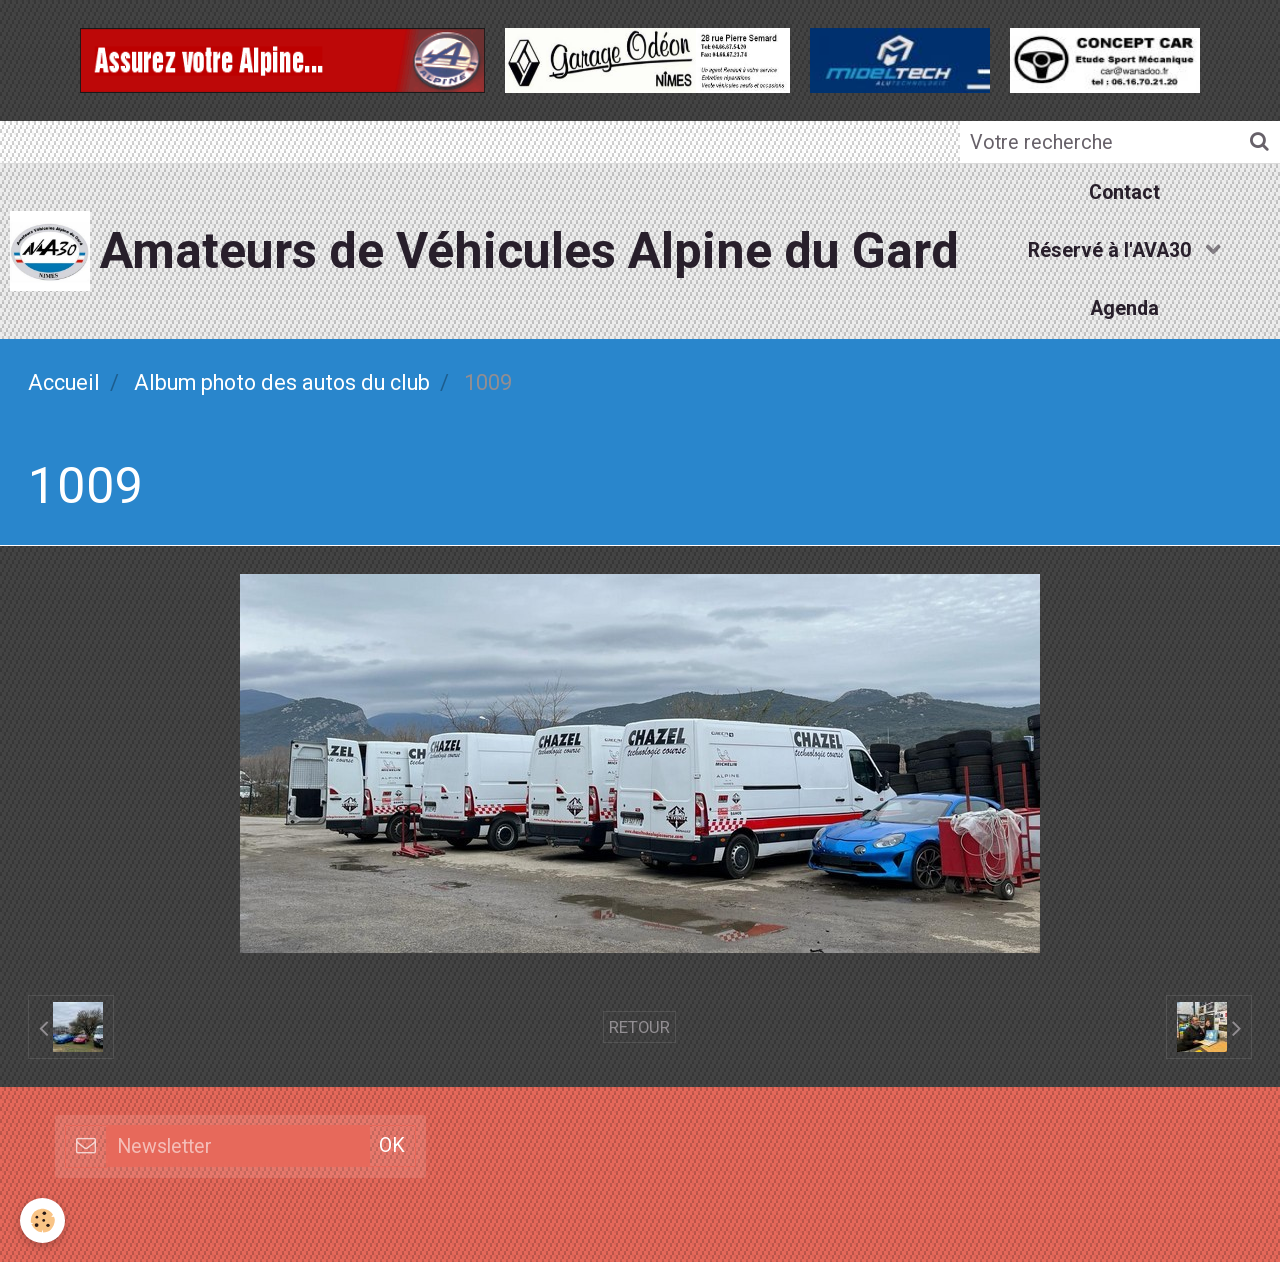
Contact (1124, 192)
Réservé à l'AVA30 (1112, 250)
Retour (639, 1027)
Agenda (1124, 308)
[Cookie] (42, 1220)
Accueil (64, 382)
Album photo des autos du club (282, 382)
